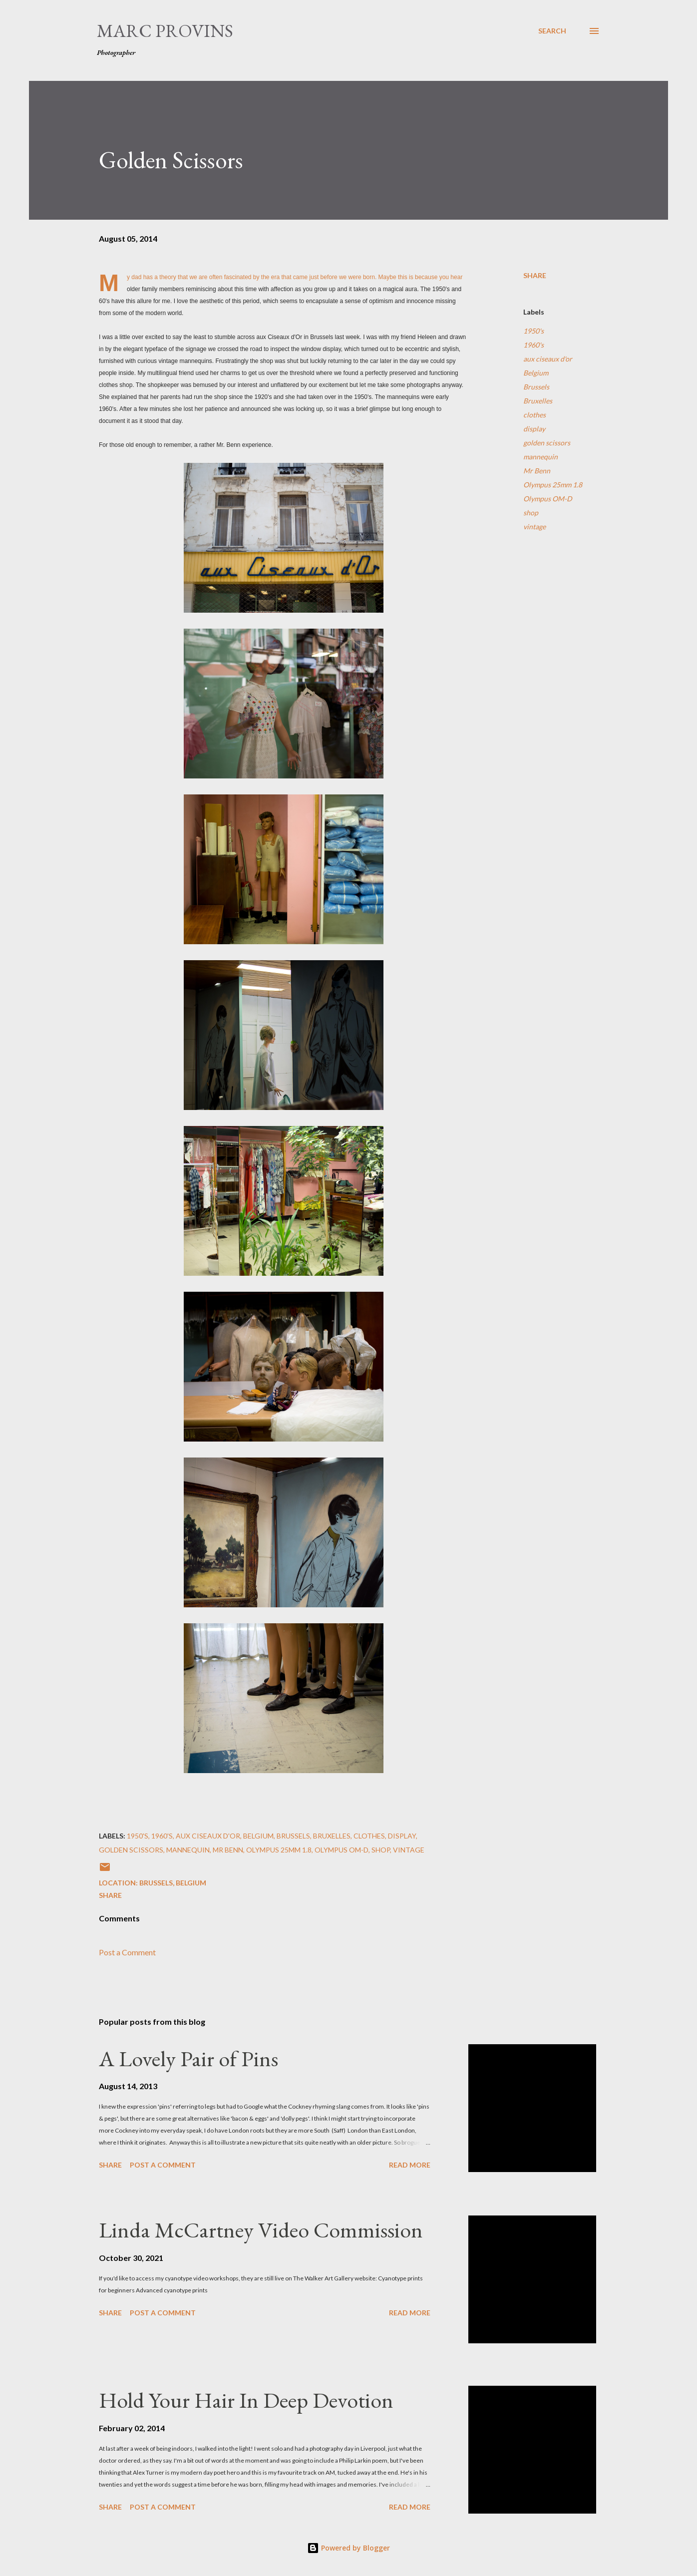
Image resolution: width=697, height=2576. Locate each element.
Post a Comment (127, 1952)
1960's (533, 345)
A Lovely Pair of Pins (188, 2058)
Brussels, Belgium (172, 1882)
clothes (534, 414)
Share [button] (534, 275)
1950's (533, 331)
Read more (409, 2165)
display (534, 428)
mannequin (540, 456)
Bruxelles (537, 400)
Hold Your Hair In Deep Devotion (246, 2400)
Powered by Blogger (348, 2548)
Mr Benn (536, 470)
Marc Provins (165, 30)
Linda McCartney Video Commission (261, 2229)
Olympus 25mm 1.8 (552, 484)
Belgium (535, 372)
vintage (534, 526)
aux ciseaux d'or (547, 359)
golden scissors (546, 442)
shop (530, 512)
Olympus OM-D (547, 498)
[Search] (552, 31)
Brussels (536, 386)
